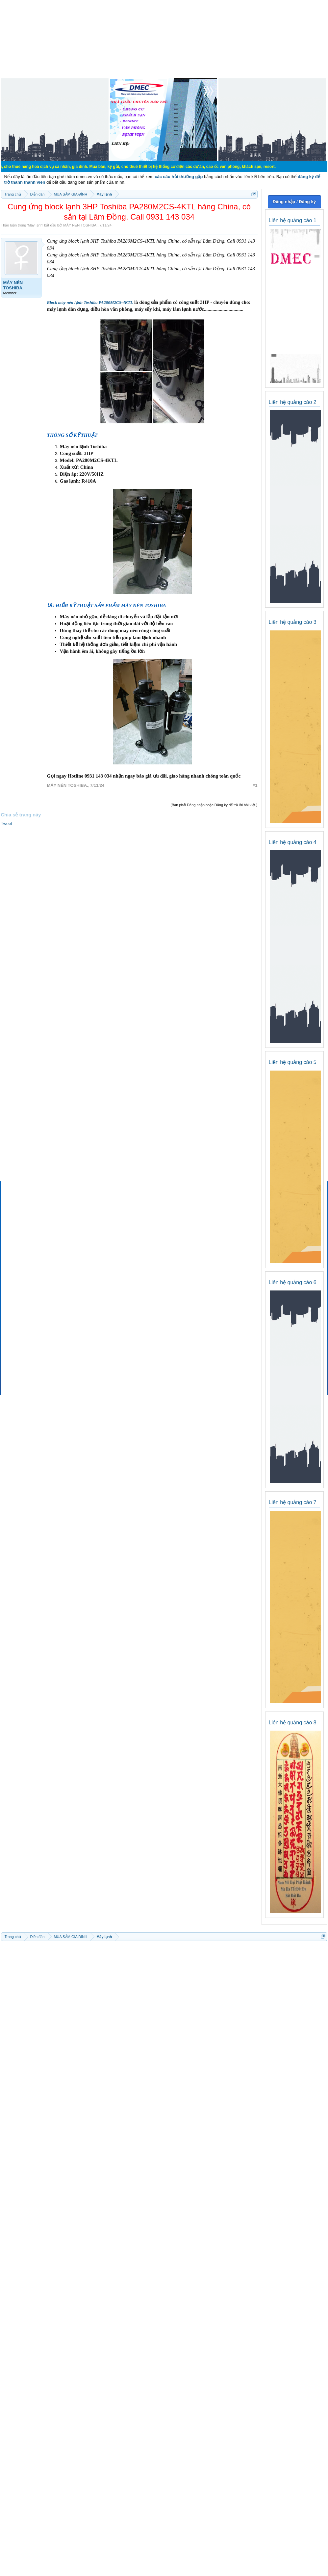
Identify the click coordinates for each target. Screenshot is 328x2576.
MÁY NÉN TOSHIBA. (80, 225)
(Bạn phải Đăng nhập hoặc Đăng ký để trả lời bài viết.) (213, 805)
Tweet (7, 823)
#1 (255, 785)
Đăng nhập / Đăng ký (294, 201)
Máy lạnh (35, 225)
